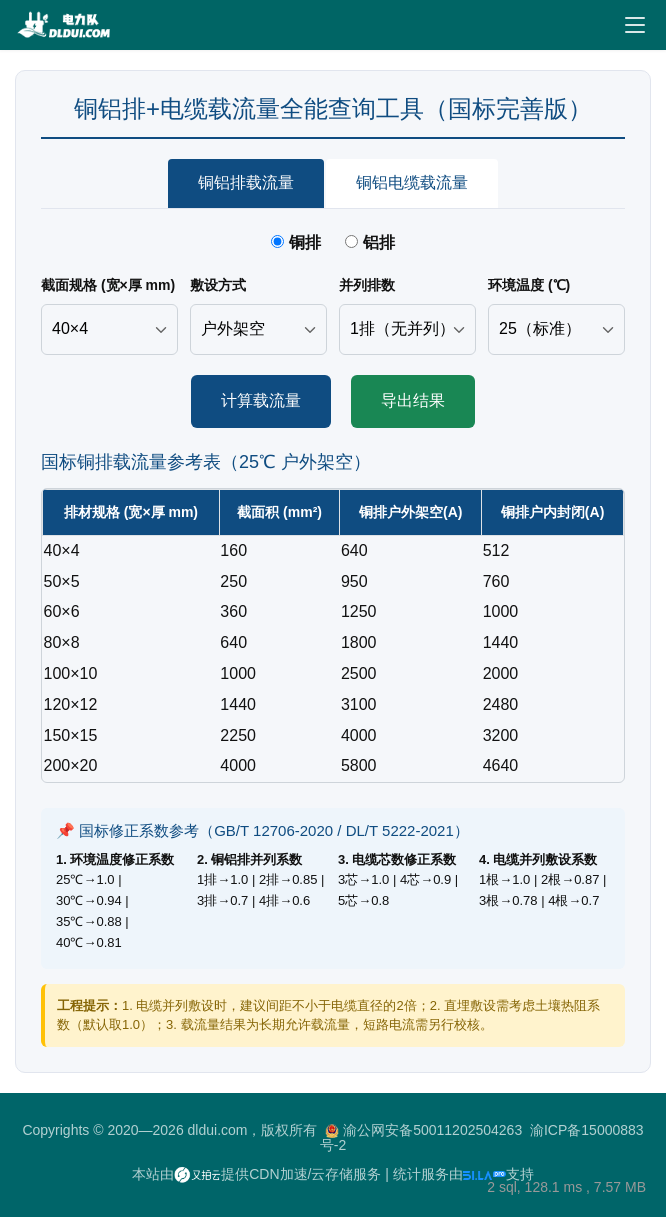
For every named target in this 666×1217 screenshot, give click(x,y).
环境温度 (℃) (529, 285)
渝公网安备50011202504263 (432, 1130)
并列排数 (367, 285)
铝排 (369, 242)
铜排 (298, 242)
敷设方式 (218, 285)
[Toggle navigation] (635, 25)
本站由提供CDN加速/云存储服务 (256, 1174)
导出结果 (413, 400)
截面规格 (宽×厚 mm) (108, 285)
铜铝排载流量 (246, 182)
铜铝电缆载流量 (412, 182)
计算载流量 (261, 400)
